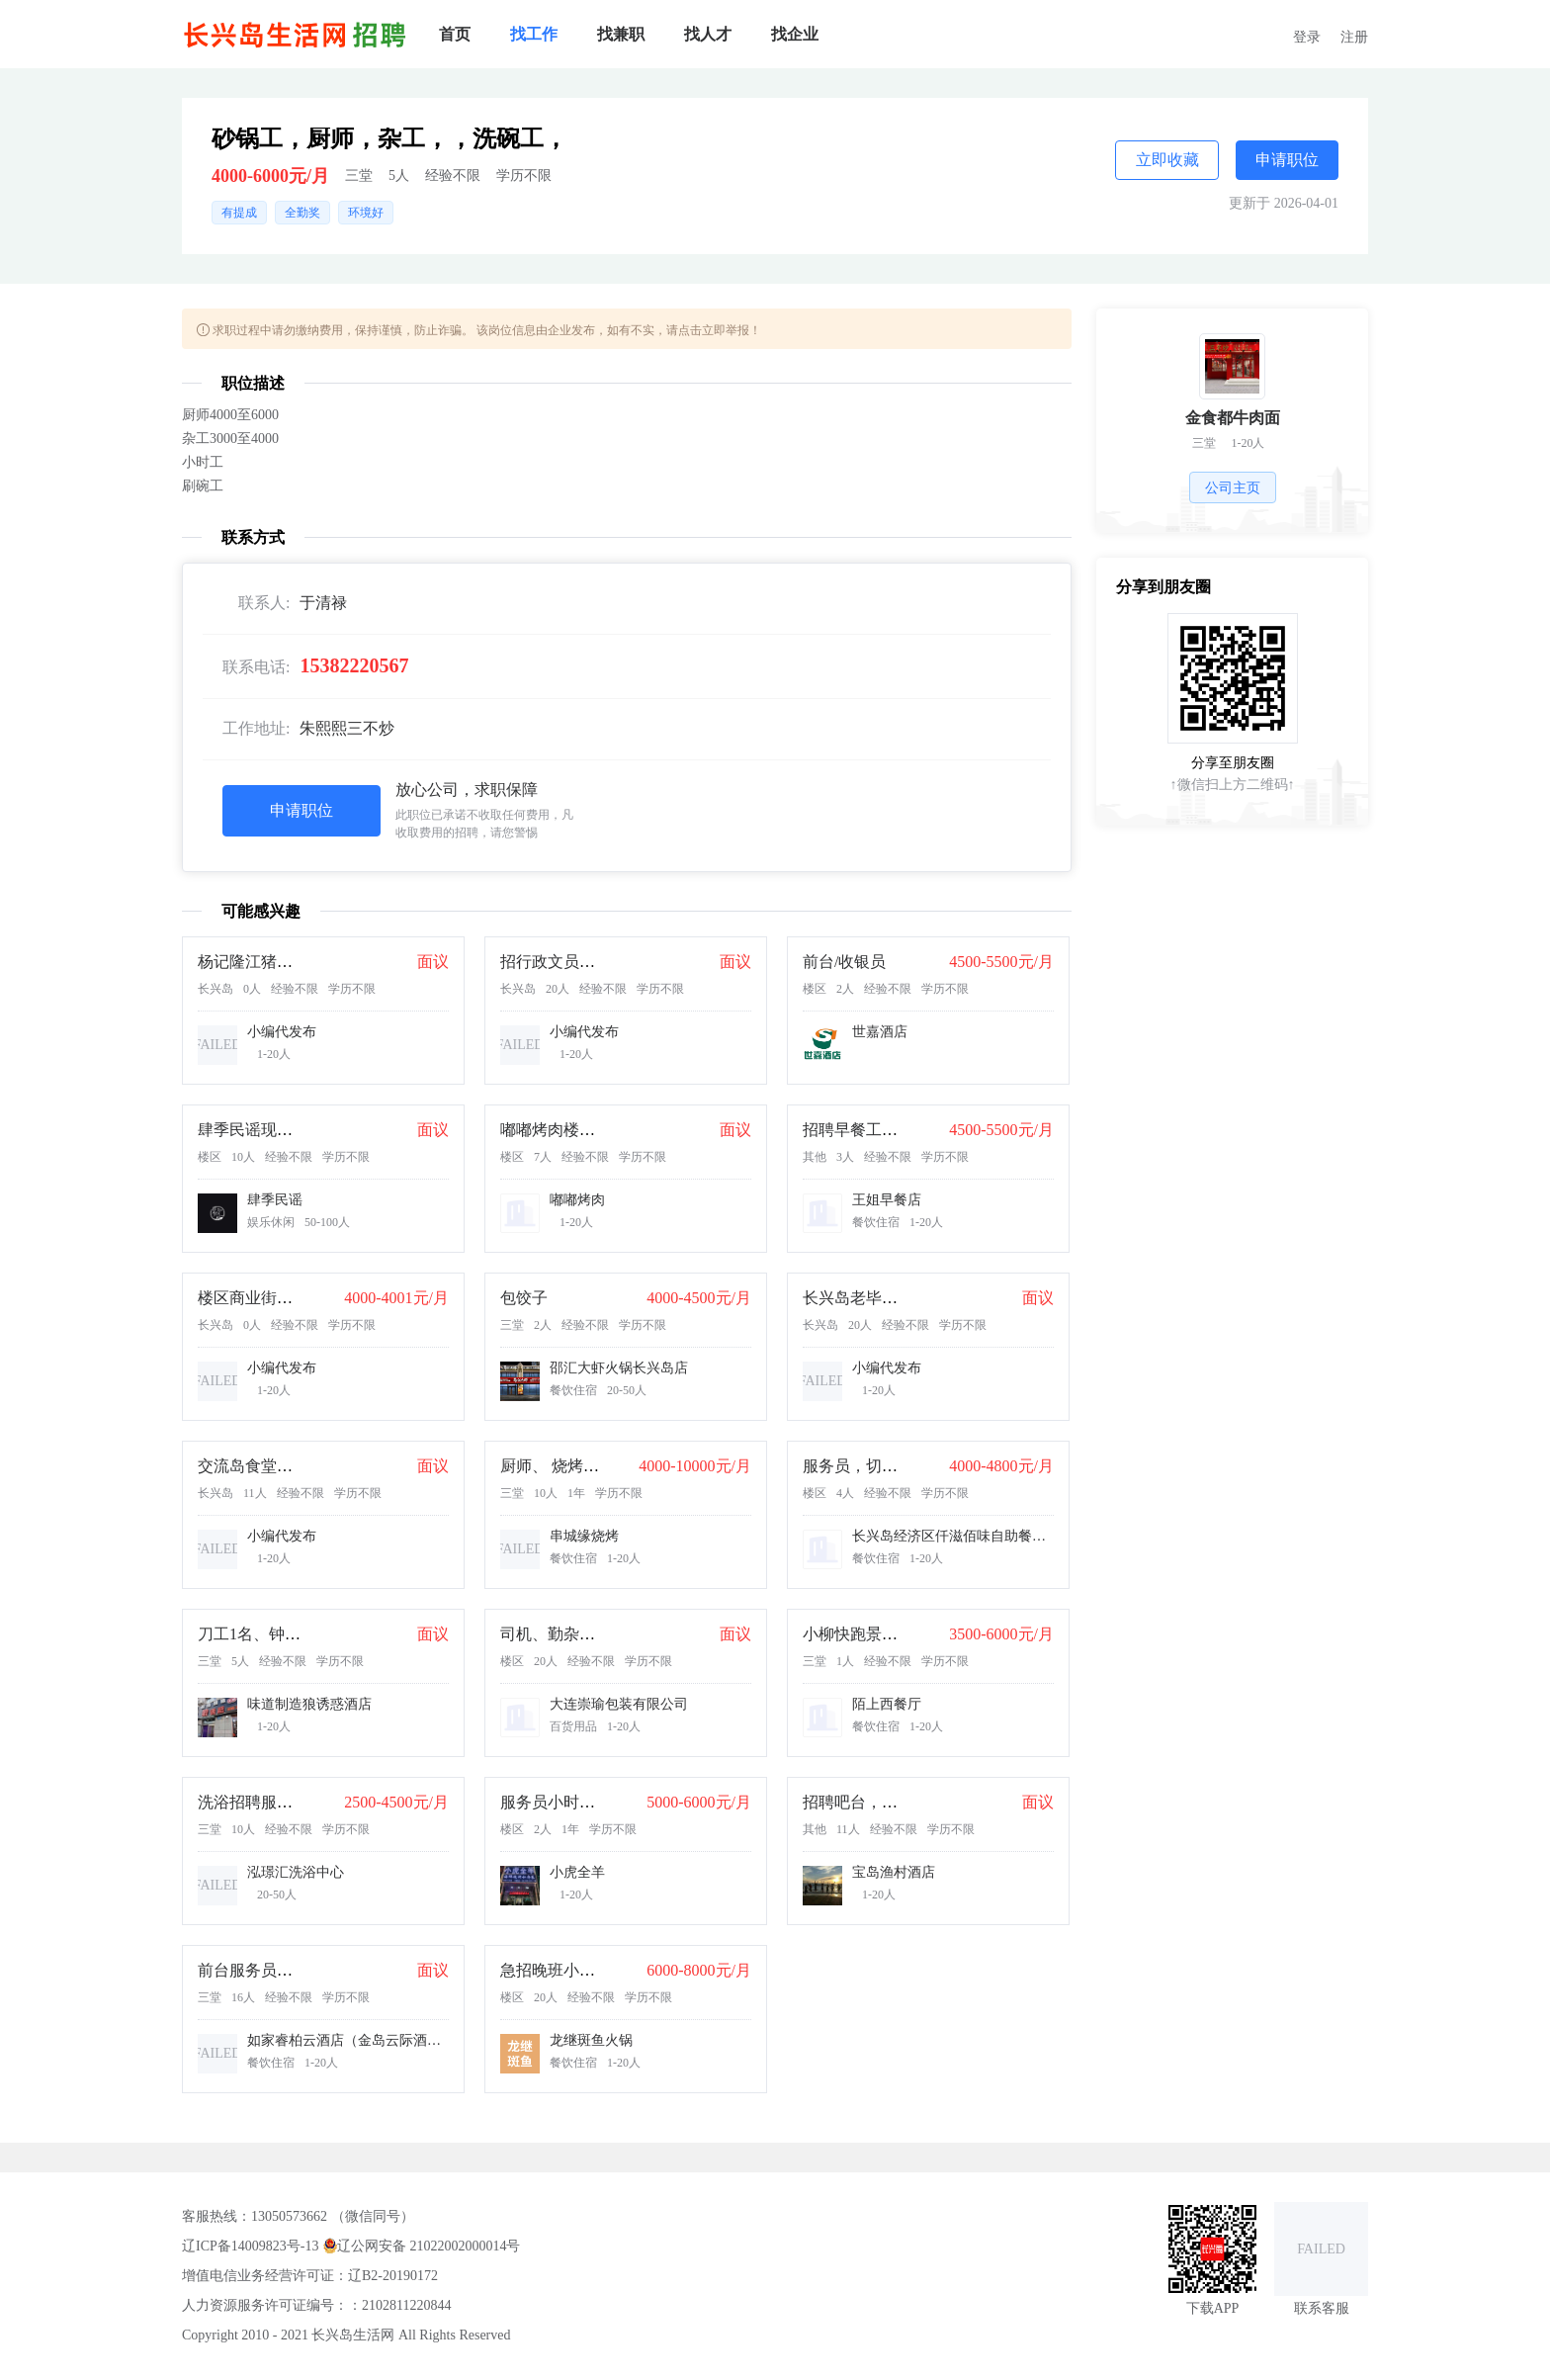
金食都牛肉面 (1232, 417)
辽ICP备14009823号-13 (250, 2246)
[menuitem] (454, 34)
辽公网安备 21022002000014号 (421, 2245)
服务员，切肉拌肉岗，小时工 (905, 1465)
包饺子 (524, 1297)
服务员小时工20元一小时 (587, 1802)
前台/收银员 (844, 961)
